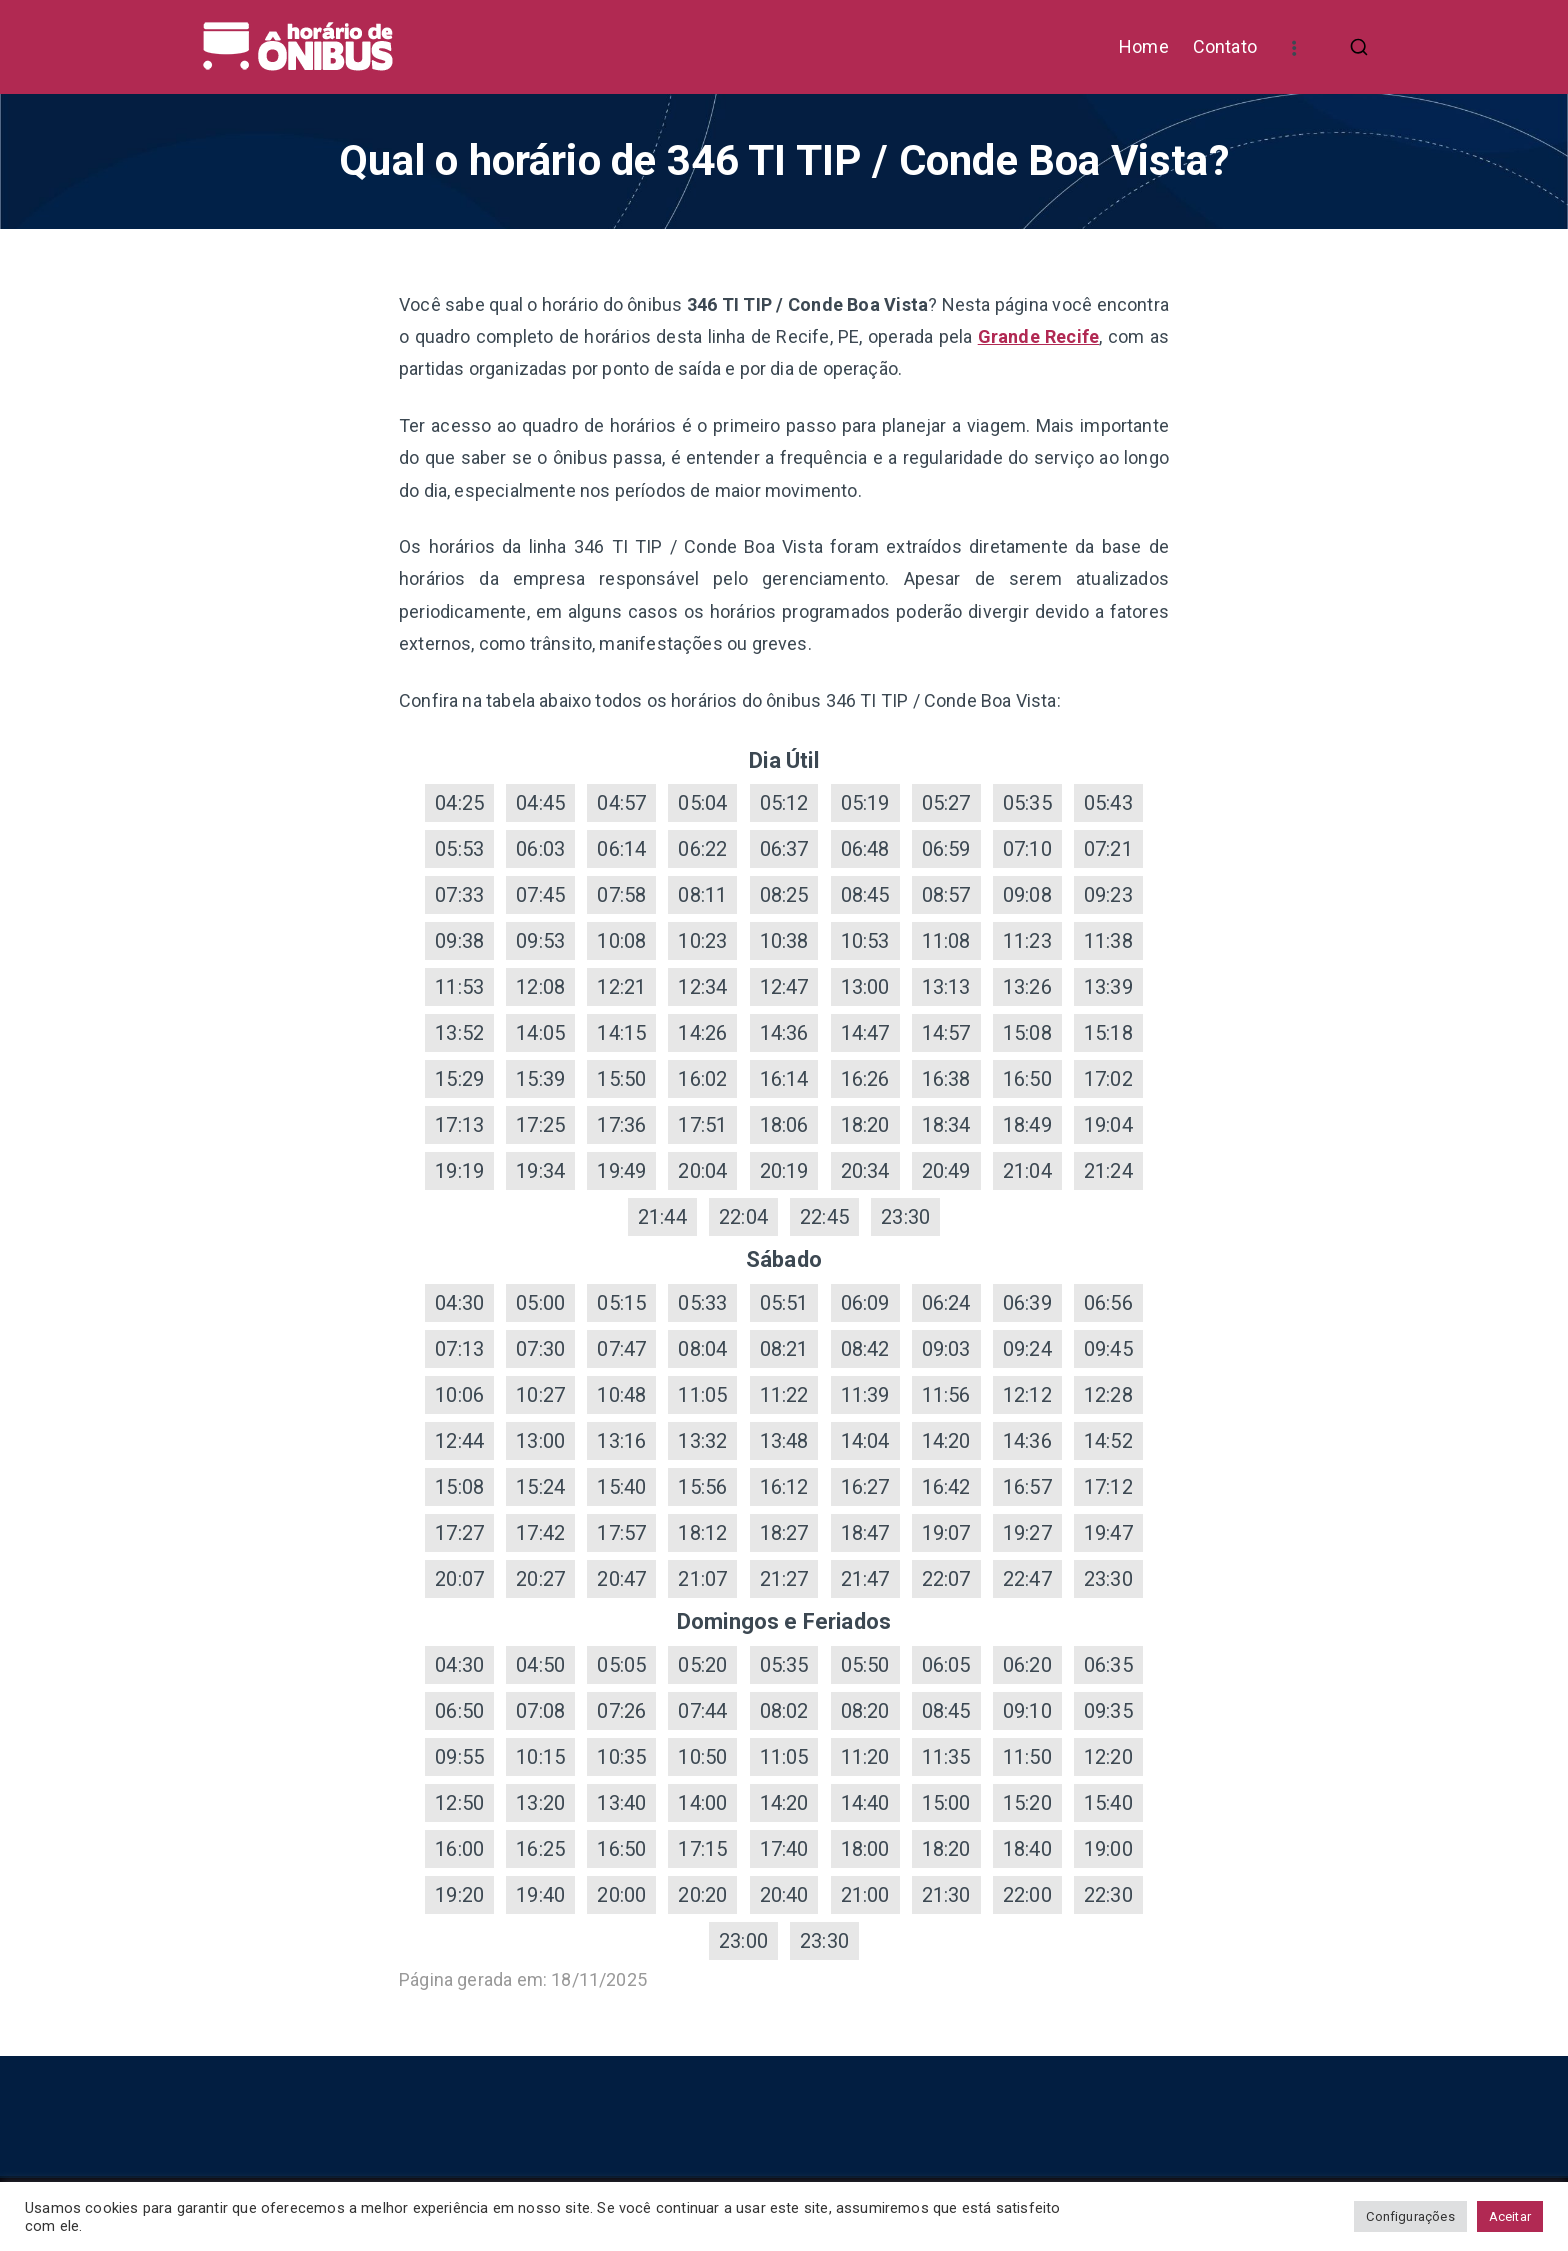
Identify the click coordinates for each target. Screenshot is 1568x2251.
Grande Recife (1039, 336)
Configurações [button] (1410, 2216)
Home (1144, 46)
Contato (1225, 46)
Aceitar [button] (1510, 2216)
